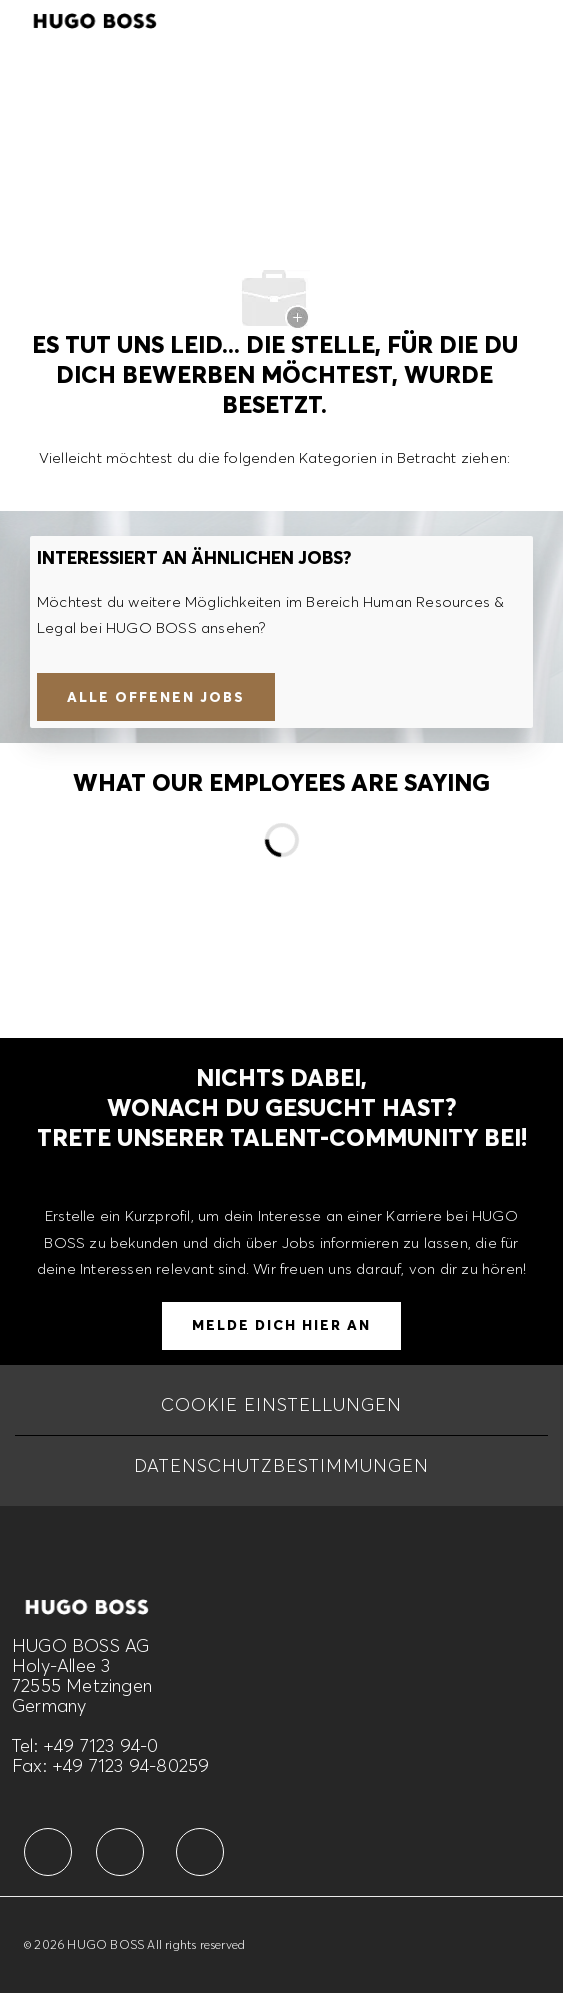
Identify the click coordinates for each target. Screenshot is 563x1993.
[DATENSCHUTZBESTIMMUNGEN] (281, 1466)
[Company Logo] (95, 18)
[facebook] (48, 1852)
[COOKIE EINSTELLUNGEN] (281, 1405)
